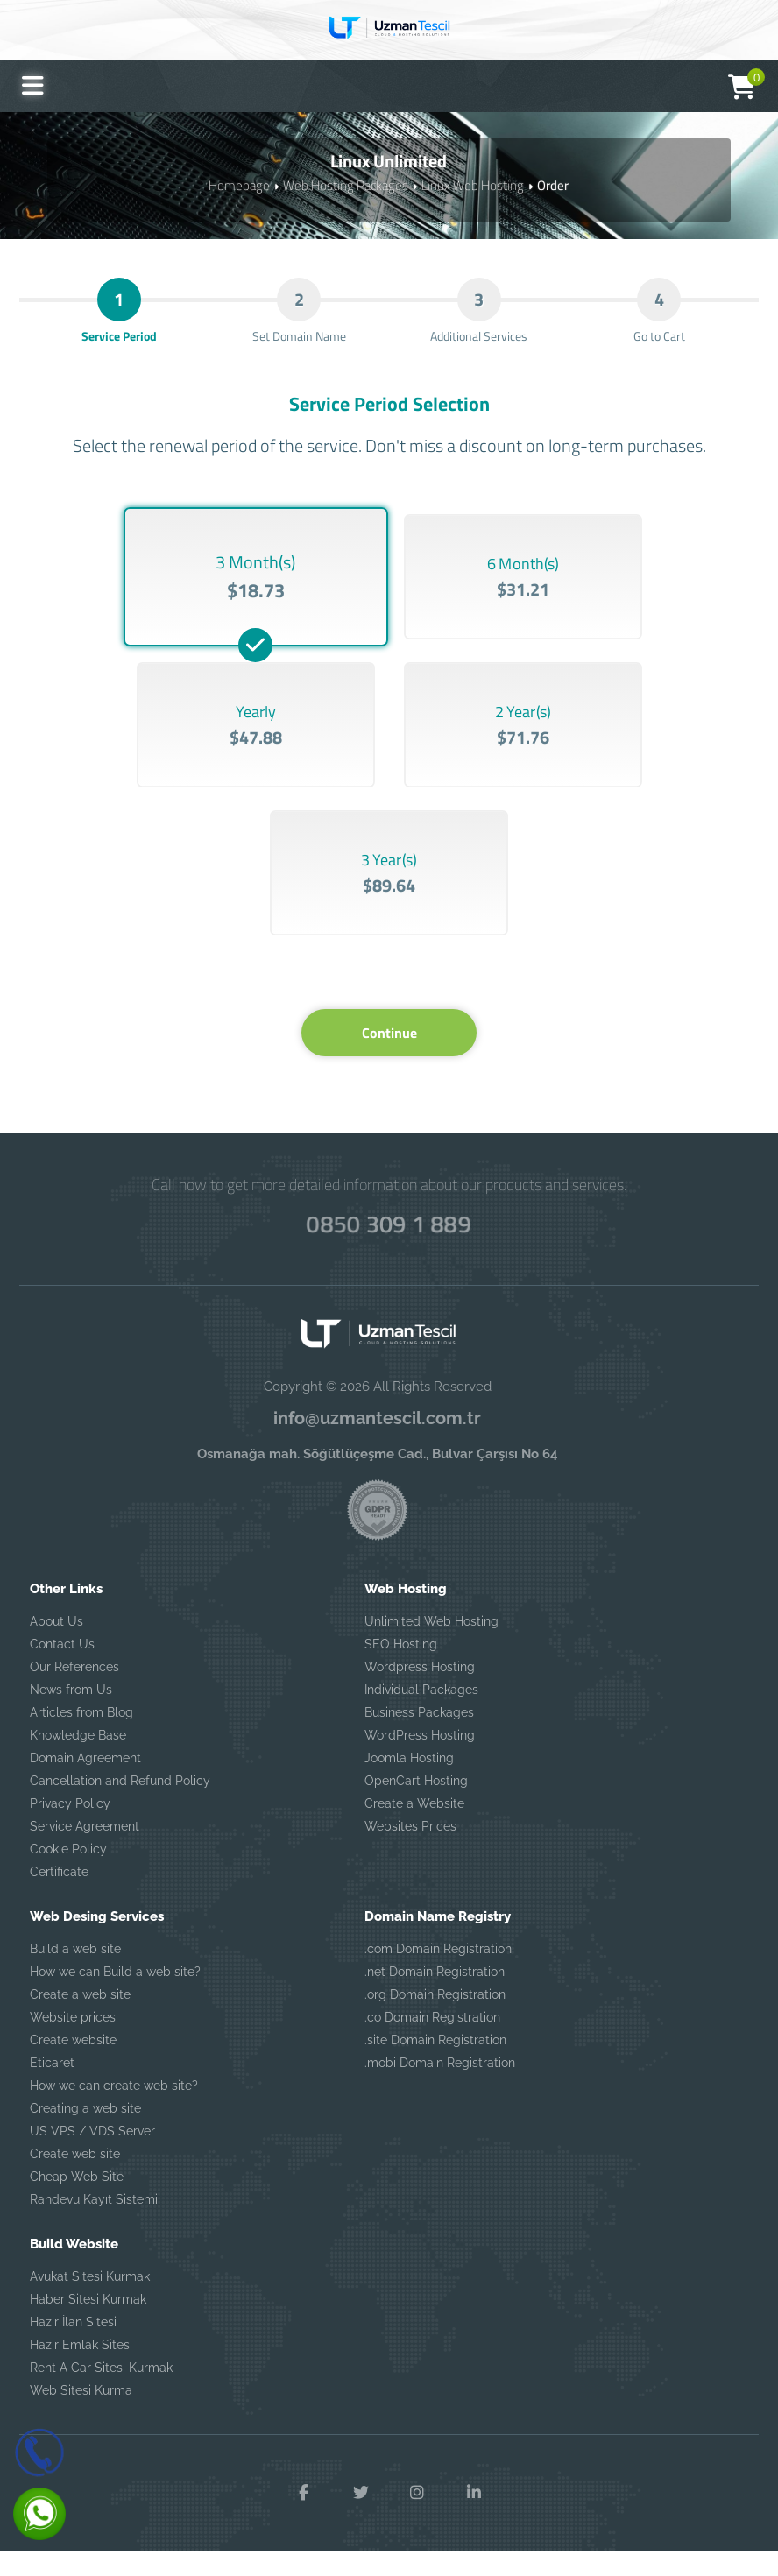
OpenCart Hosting (416, 1807)
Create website (73, 2066)
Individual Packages (421, 1716)
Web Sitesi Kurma (81, 2417)
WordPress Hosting (419, 1761)
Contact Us (62, 1670)
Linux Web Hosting (472, 184)
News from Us (71, 1716)
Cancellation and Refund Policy (120, 1807)
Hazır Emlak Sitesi (81, 2371)
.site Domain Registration (435, 2066)
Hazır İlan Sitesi (73, 2348)
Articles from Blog (81, 1739)
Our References (74, 1693)
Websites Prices (410, 1853)
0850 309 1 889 (389, 1246)
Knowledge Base (78, 1761)
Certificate (59, 1898)
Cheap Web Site (77, 2203)
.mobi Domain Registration (439, 2089)
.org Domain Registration (435, 2021)
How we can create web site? (114, 2112)
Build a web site (75, 1975)
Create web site (75, 2180)
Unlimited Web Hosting (431, 1648)
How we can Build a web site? (115, 1998)
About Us (56, 1648)
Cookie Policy (68, 1875)
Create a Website (414, 1830)
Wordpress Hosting (419, 1693)
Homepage (239, 184)
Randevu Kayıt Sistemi (94, 2226)
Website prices (73, 2043)
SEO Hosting (400, 1670)
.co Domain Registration (432, 2043)
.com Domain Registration (438, 1975)
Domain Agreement (85, 1784)
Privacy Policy (70, 1830)
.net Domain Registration (434, 1998)
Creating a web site (85, 2135)
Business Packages (419, 1739)
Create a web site (80, 2021)
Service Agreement (84, 1853)
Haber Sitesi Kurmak (88, 2325)
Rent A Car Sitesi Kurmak (101, 2394)
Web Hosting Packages (345, 184)
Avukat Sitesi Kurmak (90, 2303)
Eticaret (52, 2089)
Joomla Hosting (409, 1784)
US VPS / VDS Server (92, 2157)
